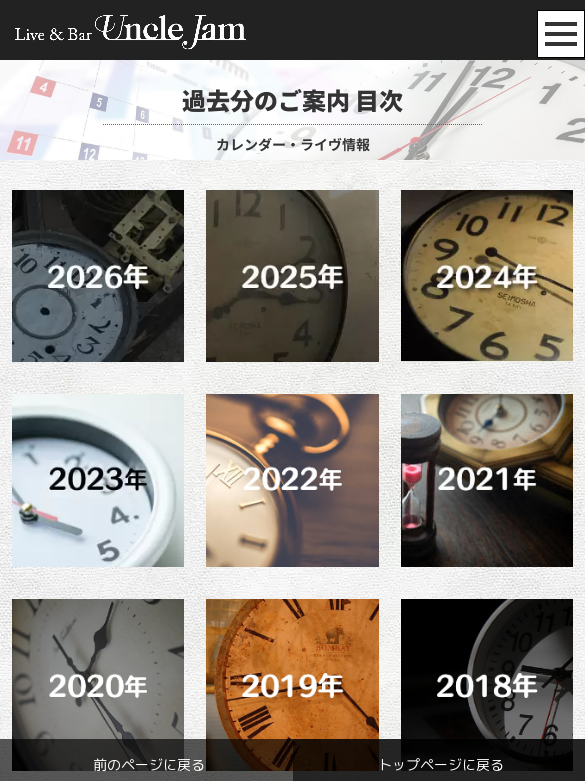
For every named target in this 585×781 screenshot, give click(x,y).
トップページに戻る (441, 764)
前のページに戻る (149, 764)
